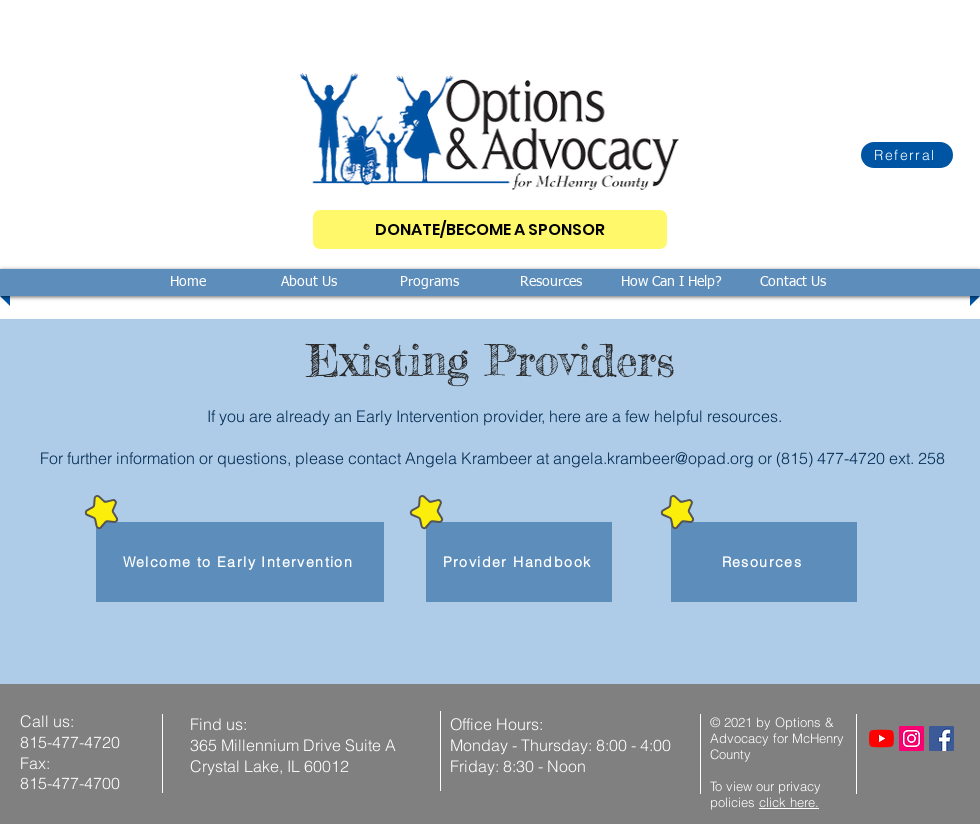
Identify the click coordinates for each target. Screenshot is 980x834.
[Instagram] (911, 738)
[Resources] (764, 562)
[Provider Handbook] (519, 562)
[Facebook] (941, 738)
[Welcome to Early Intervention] (240, 562)
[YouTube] (881, 738)
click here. (789, 802)
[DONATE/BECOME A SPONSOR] (490, 229)
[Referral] (907, 155)
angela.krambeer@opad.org (653, 458)
